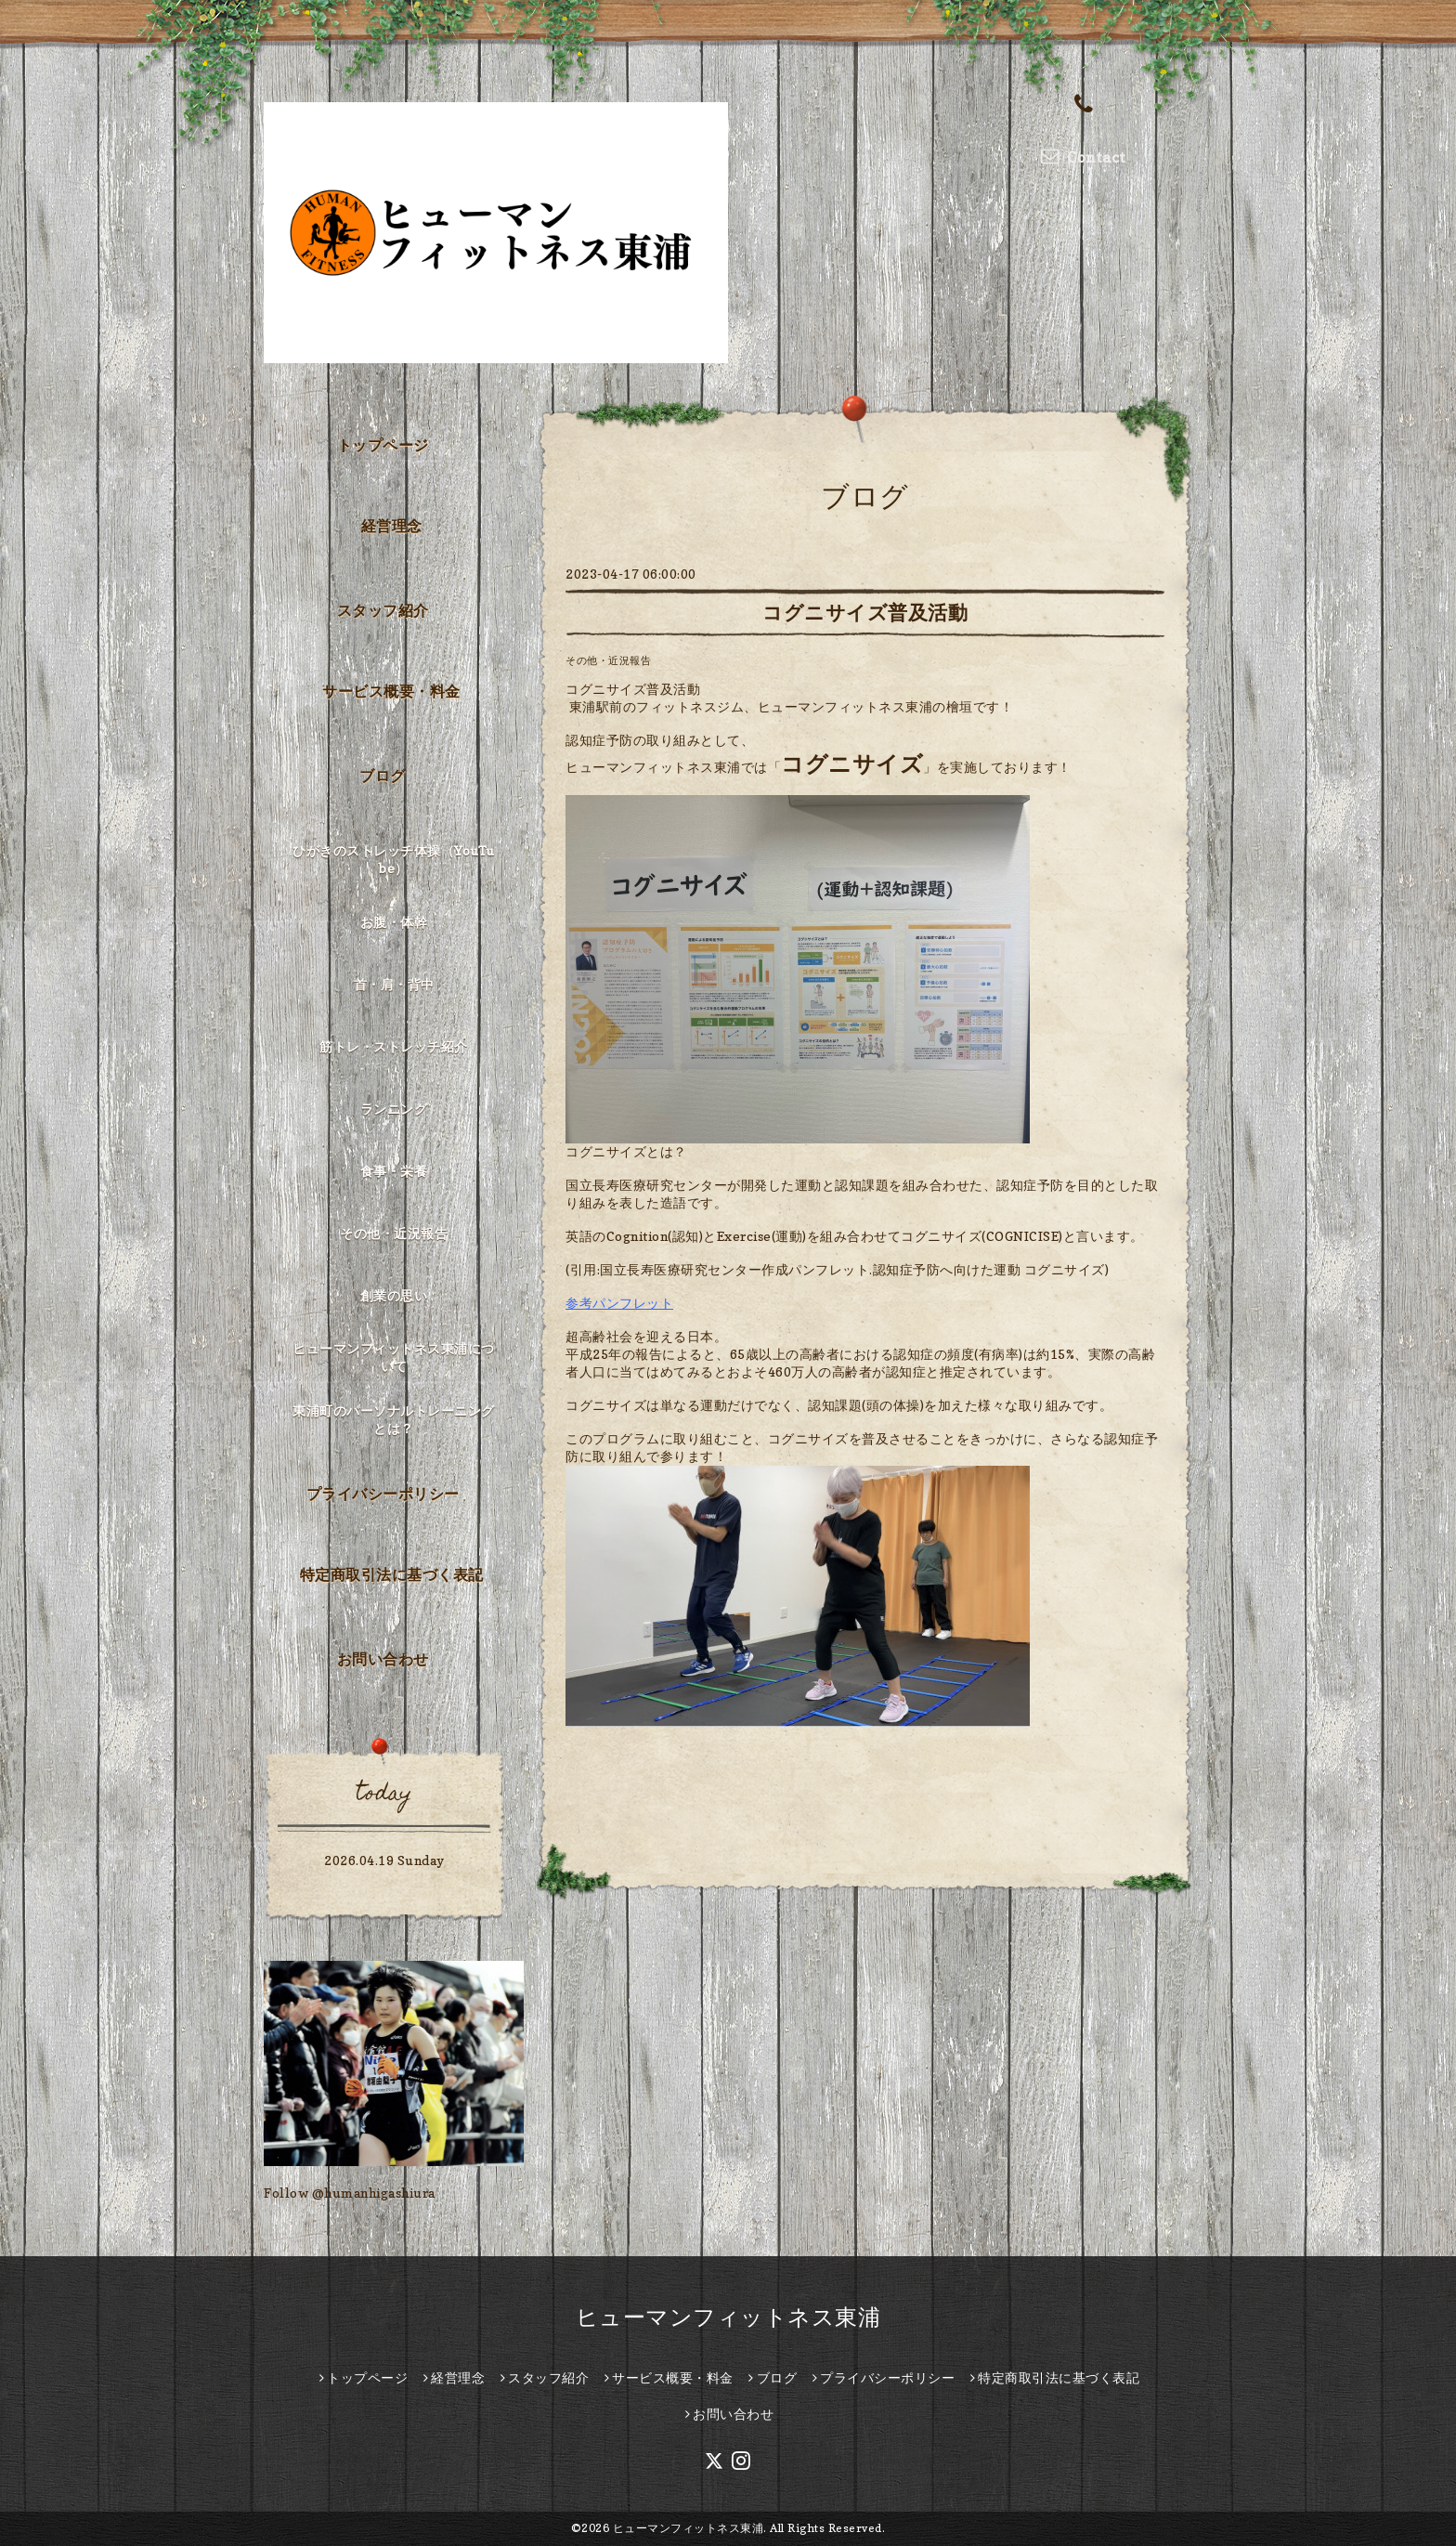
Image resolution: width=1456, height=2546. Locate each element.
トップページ (383, 445)
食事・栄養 (394, 1171)
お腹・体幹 (394, 922)
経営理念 (391, 525)
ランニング (394, 1108)
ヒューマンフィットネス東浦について (393, 1357)
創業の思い (394, 1295)
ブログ (382, 775)
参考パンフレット (619, 1303)
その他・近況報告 (608, 660)
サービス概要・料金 (391, 691)
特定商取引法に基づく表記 (392, 1574)
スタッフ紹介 (383, 610)
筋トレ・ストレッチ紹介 (393, 1046)
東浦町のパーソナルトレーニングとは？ (393, 1419)
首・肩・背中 (394, 984)
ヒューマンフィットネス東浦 (728, 2317)
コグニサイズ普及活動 (865, 612)
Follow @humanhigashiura (350, 2192)
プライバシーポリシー (383, 1493)
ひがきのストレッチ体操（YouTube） (393, 859)
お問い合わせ (383, 1659)
